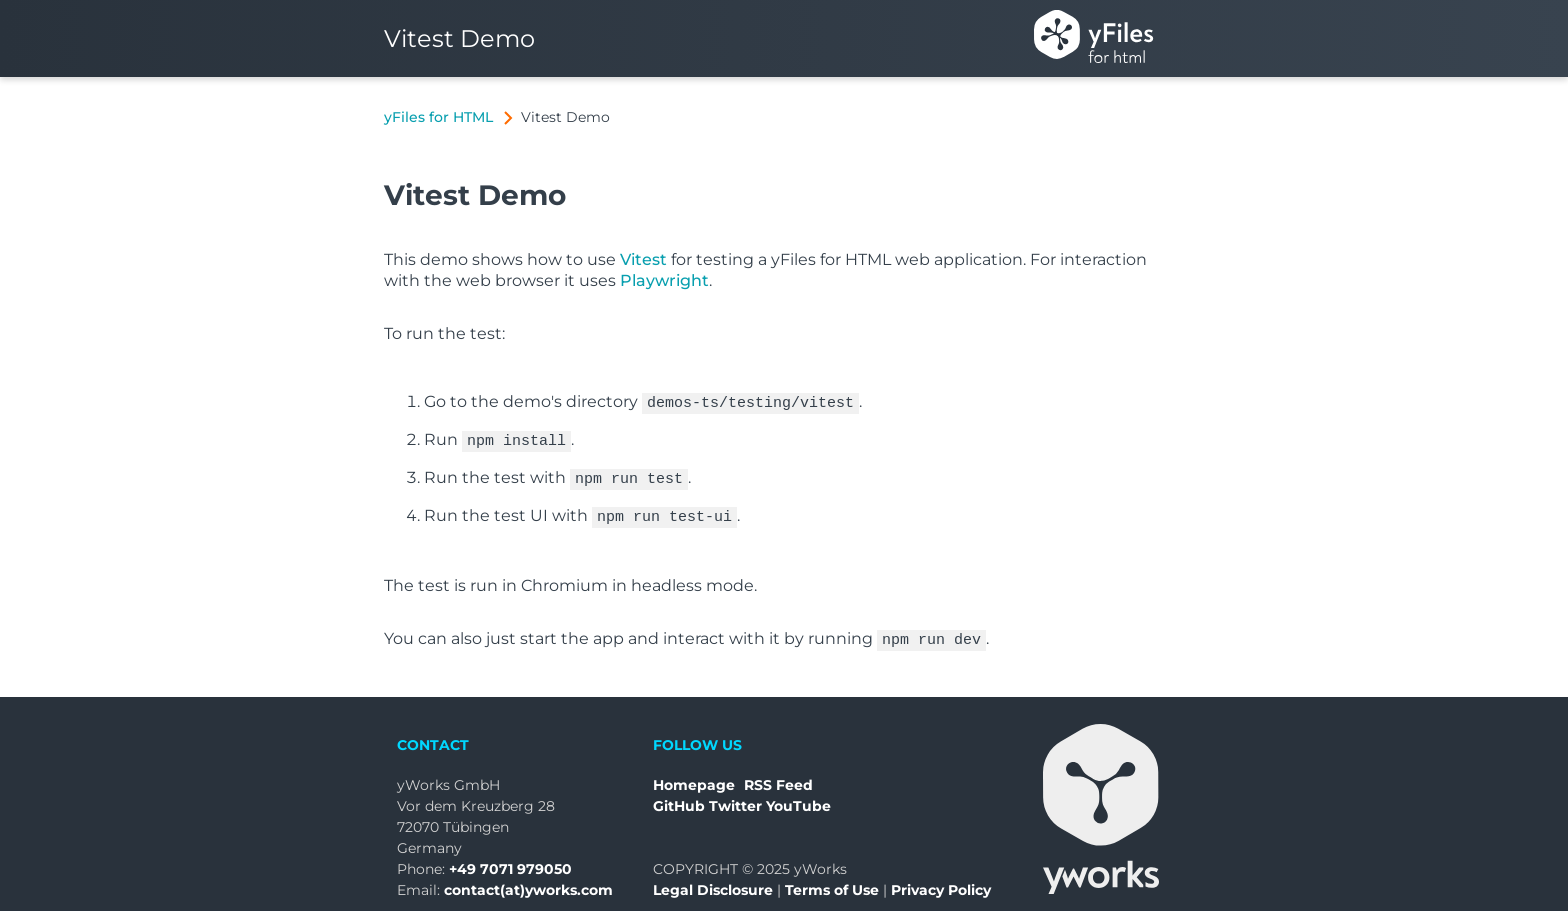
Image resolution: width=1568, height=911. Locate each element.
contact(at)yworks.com (528, 880)
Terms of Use (832, 880)
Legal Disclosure (713, 880)
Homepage (694, 775)
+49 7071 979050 (510, 859)
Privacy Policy (941, 880)
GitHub (679, 796)
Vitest (643, 259)
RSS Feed (778, 775)
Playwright (664, 280)
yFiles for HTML (438, 117)
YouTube (798, 796)
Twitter (735, 796)
